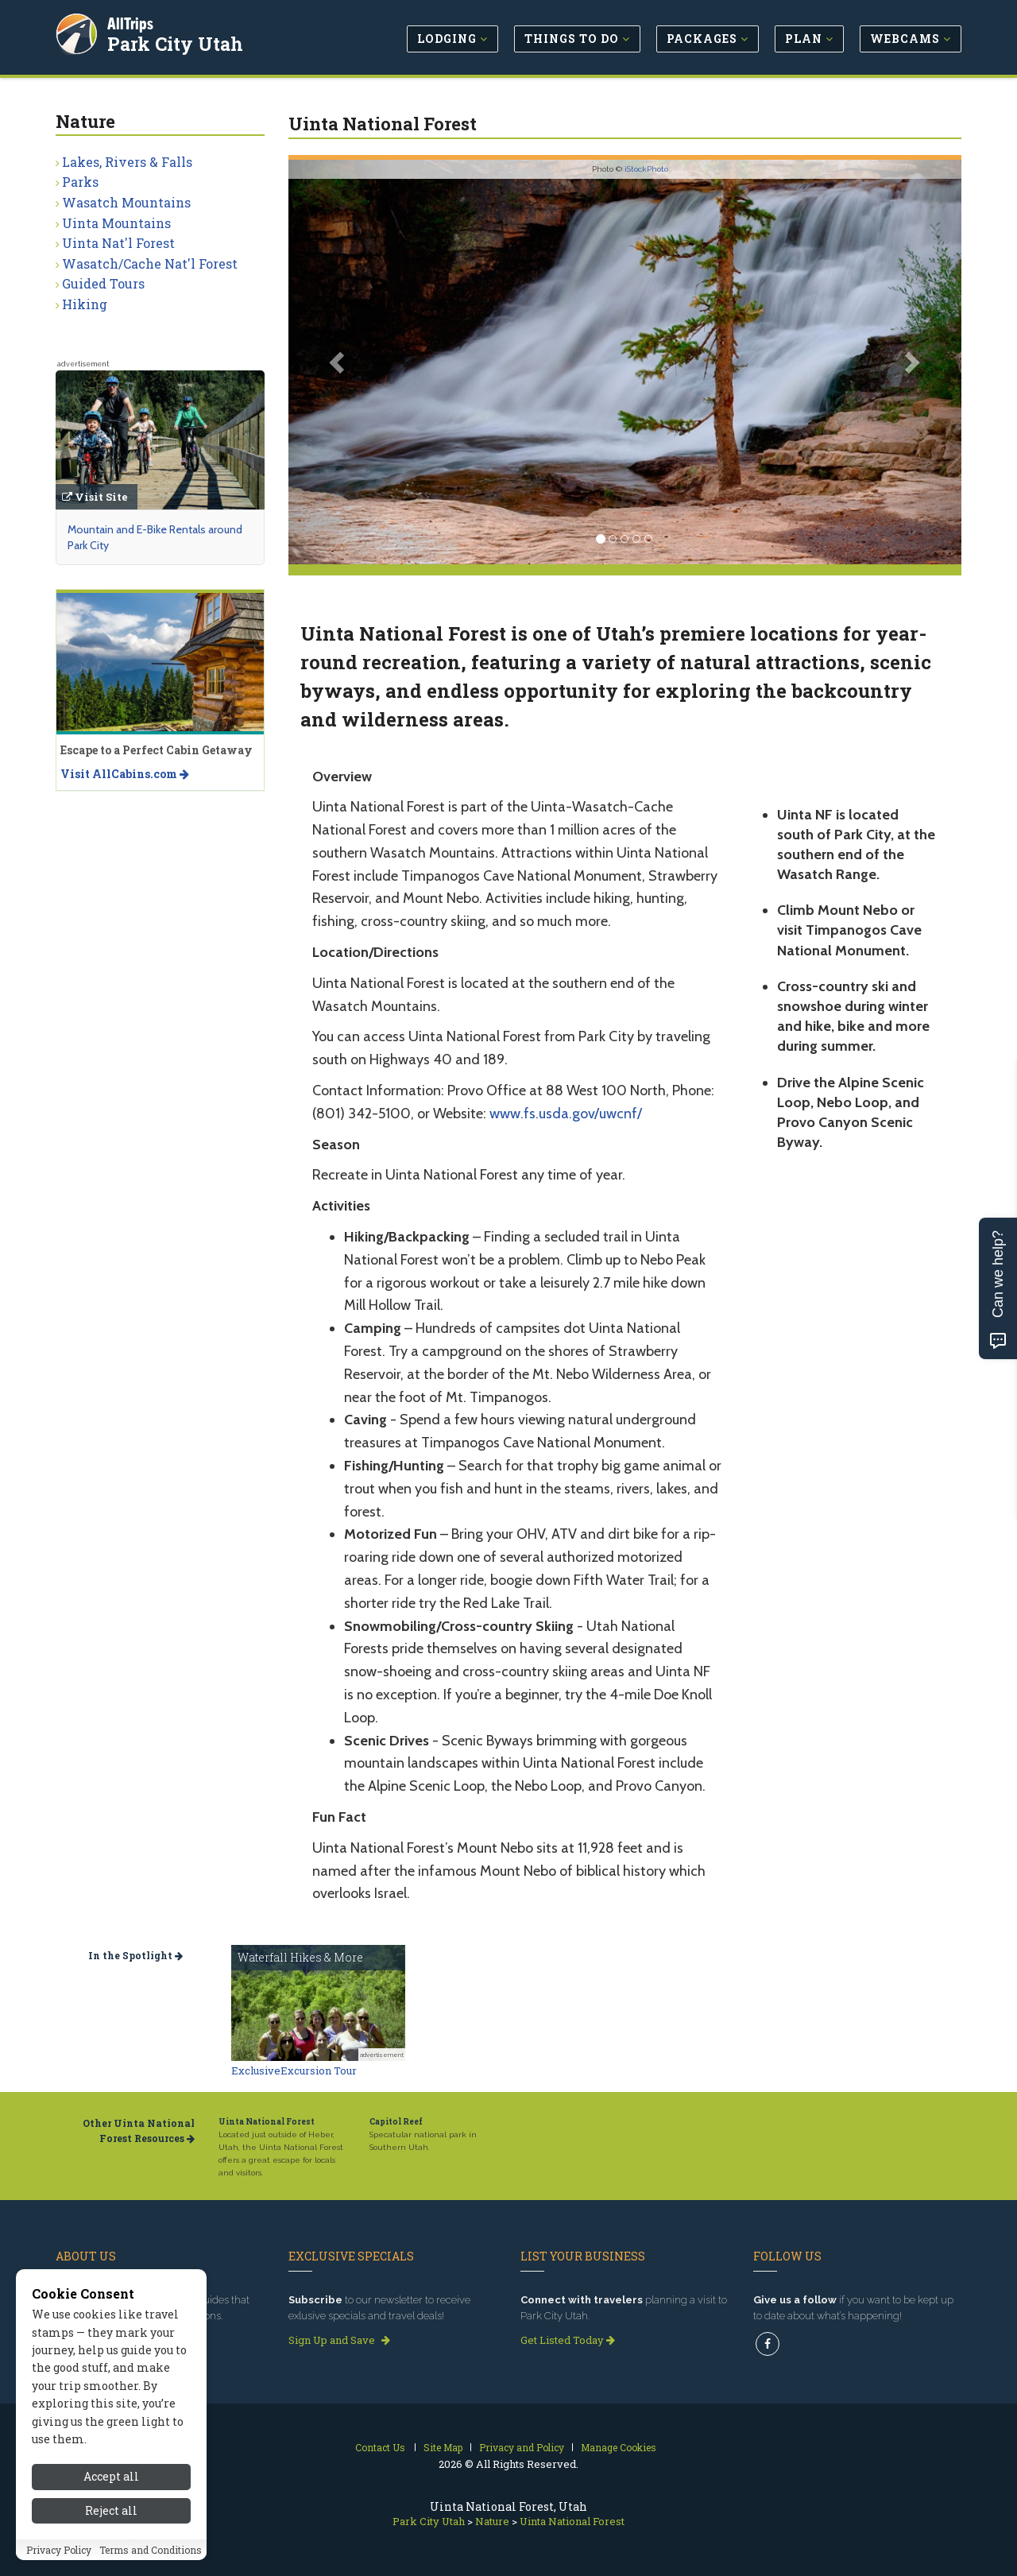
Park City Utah (176, 43)
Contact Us (380, 2447)
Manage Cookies (618, 2447)
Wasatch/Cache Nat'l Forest (150, 263)
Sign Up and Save (339, 2340)
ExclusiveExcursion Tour (294, 2070)
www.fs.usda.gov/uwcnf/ (565, 1113)
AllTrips (131, 23)
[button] (338, 362)
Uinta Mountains (116, 223)
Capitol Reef (396, 2122)
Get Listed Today (567, 2340)
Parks (80, 181)
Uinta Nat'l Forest (118, 242)
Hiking (84, 304)
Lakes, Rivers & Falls (127, 161)
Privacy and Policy (521, 2447)
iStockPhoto (646, 169)
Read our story (98, 2340)
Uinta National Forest (266, 2122)
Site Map (442, 2447)
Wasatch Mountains (126, 202)
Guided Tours (103, 283)
